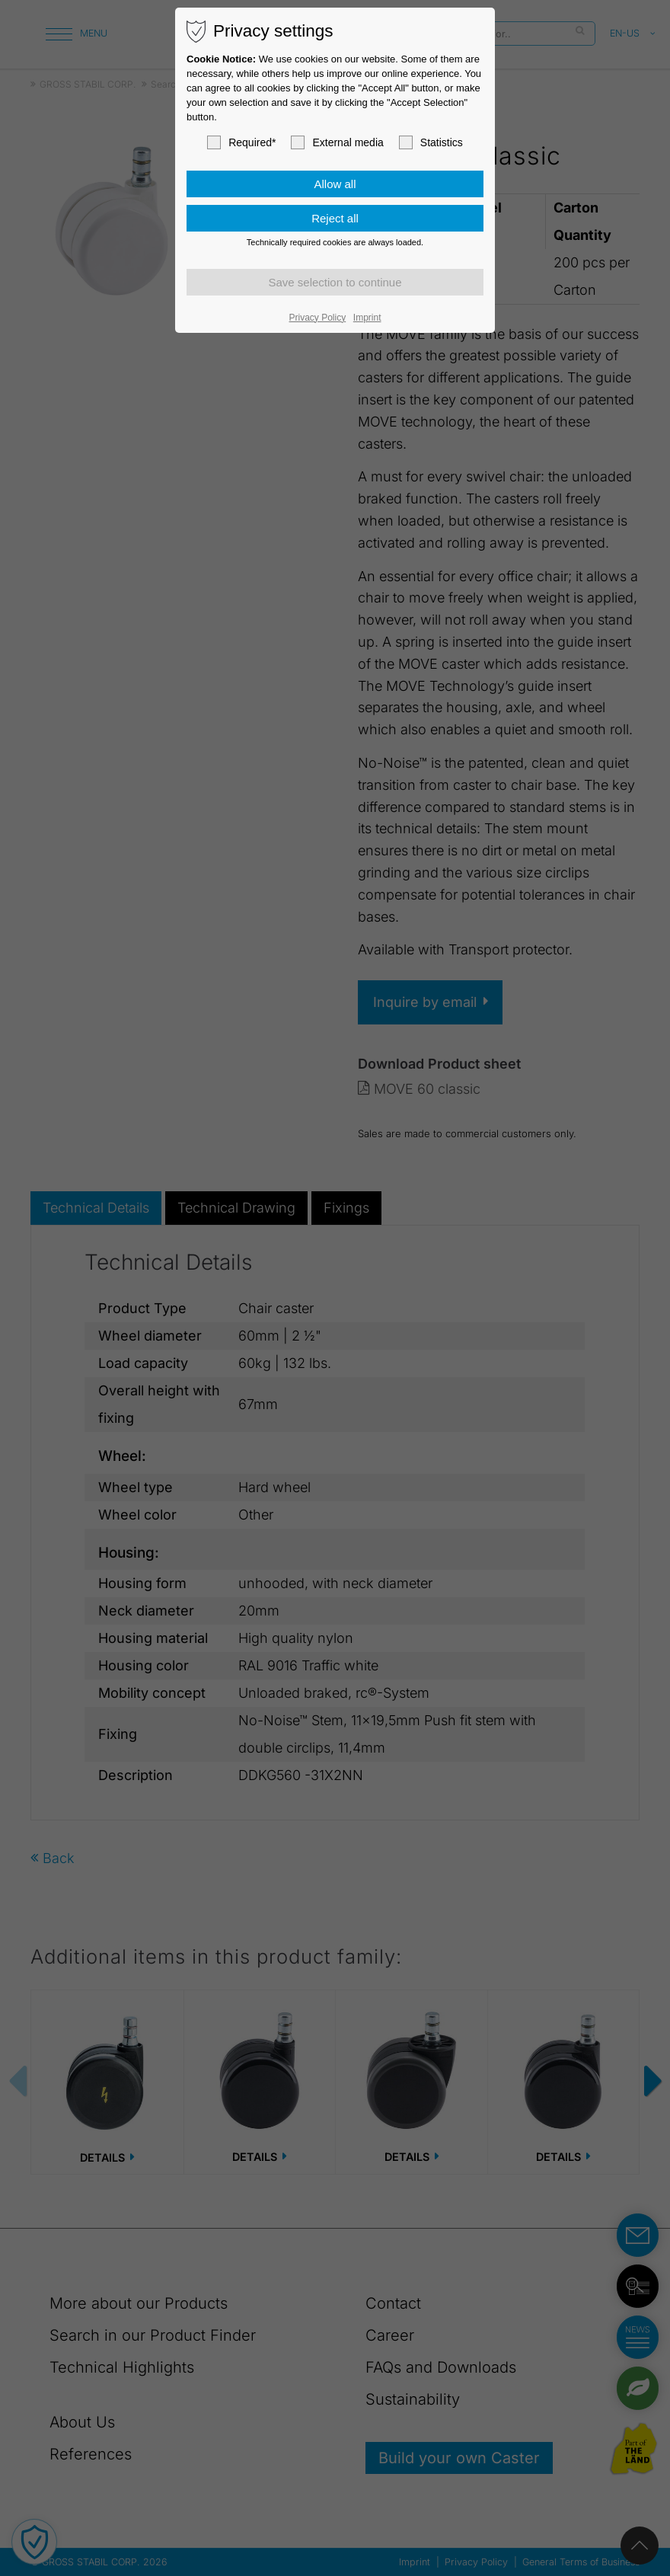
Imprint (367, 317)
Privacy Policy (317, 317)
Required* (241, 142)
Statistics (431, 142)
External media (337, 142)
